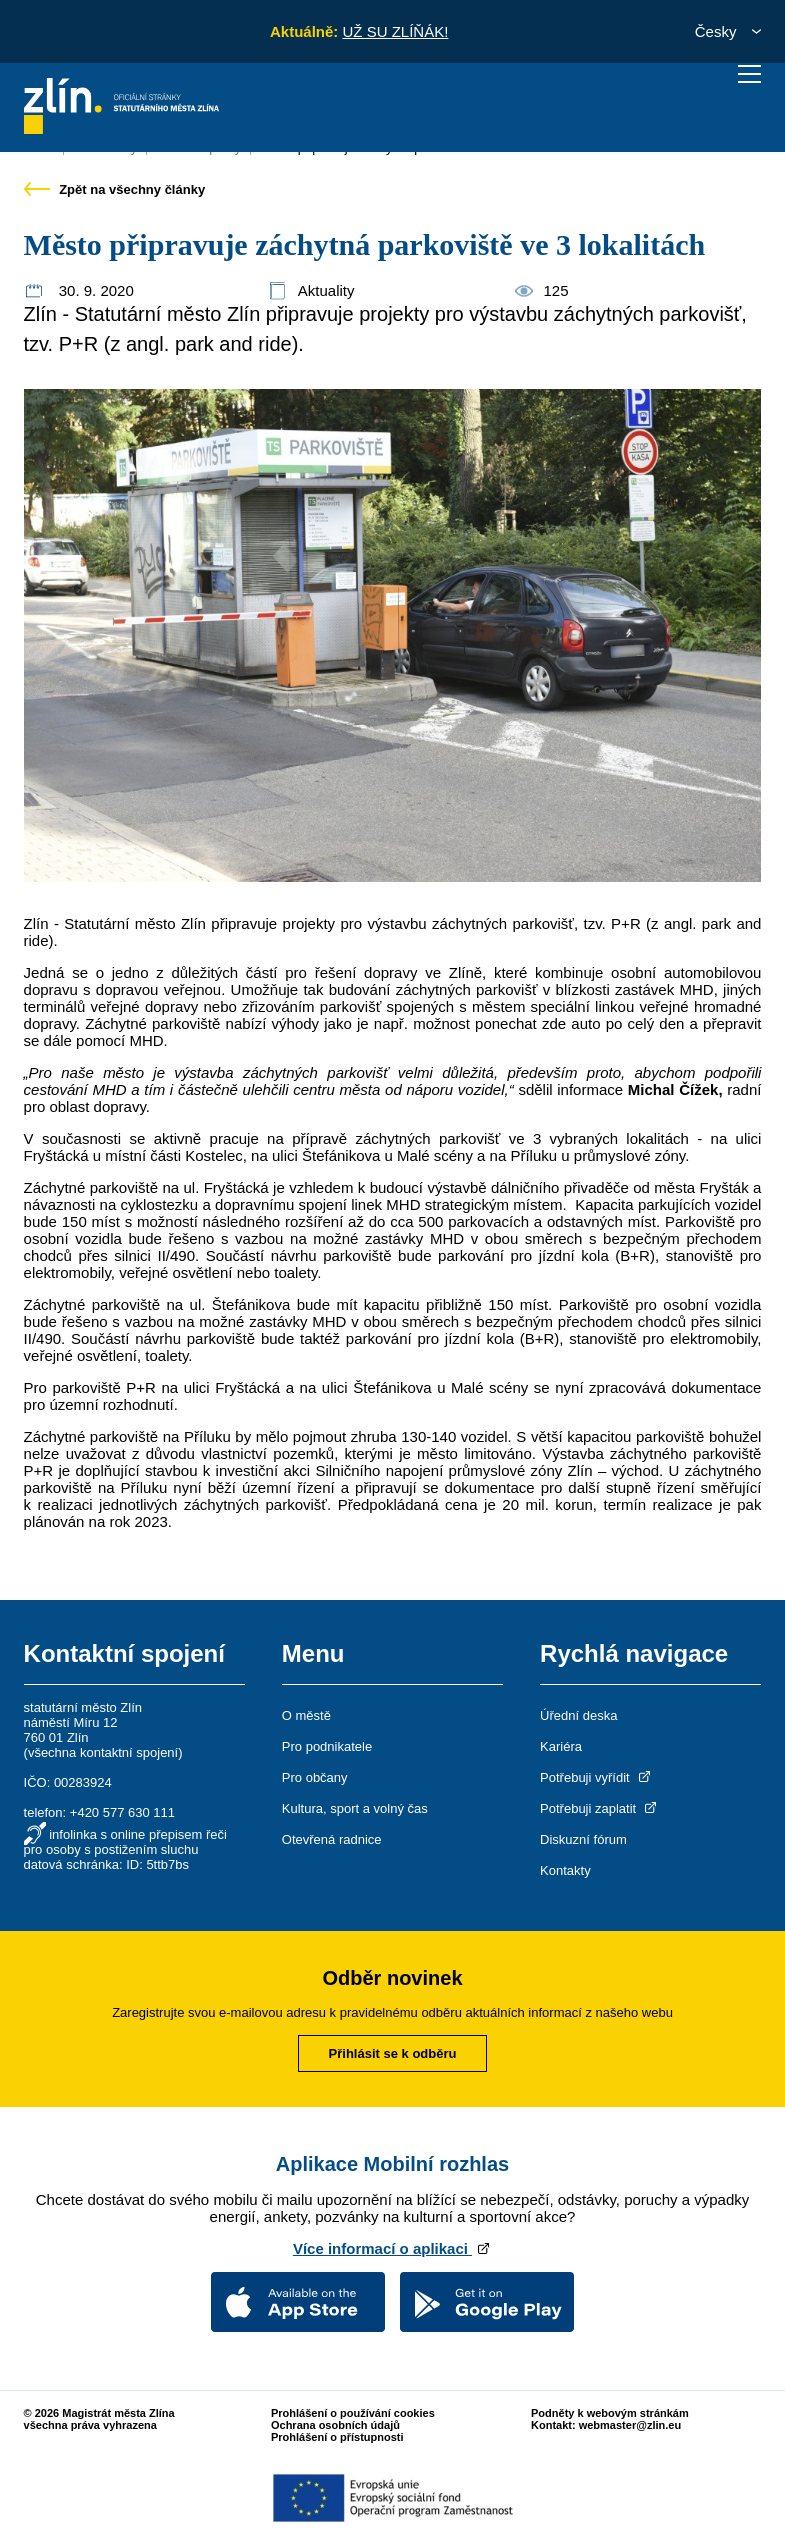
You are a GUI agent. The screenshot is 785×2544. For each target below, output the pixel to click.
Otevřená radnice (332, 1839)
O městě (306, 1715)
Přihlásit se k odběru (393, 2053)
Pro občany (315, 1777)
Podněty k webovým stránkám (610, 2413)
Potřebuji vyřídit (596, 1777)
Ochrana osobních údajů (335, 2425)
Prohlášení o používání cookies (353, 2413)
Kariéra (561, 1746)
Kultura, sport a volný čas (355, 1808)
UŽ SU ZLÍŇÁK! (395, 31)
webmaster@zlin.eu (630, 2425)
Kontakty (565, 1870)
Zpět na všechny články (115, 189)
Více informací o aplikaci (392, 2248)
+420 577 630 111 (122, 1812)
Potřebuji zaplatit (600, 1808)
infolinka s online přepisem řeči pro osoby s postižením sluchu (125, 1842)
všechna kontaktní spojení (103, 1752)
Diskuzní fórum (583, 1839)
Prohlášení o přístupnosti (337, 2437)
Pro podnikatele (327, 1746)
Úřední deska (578, 1715)
